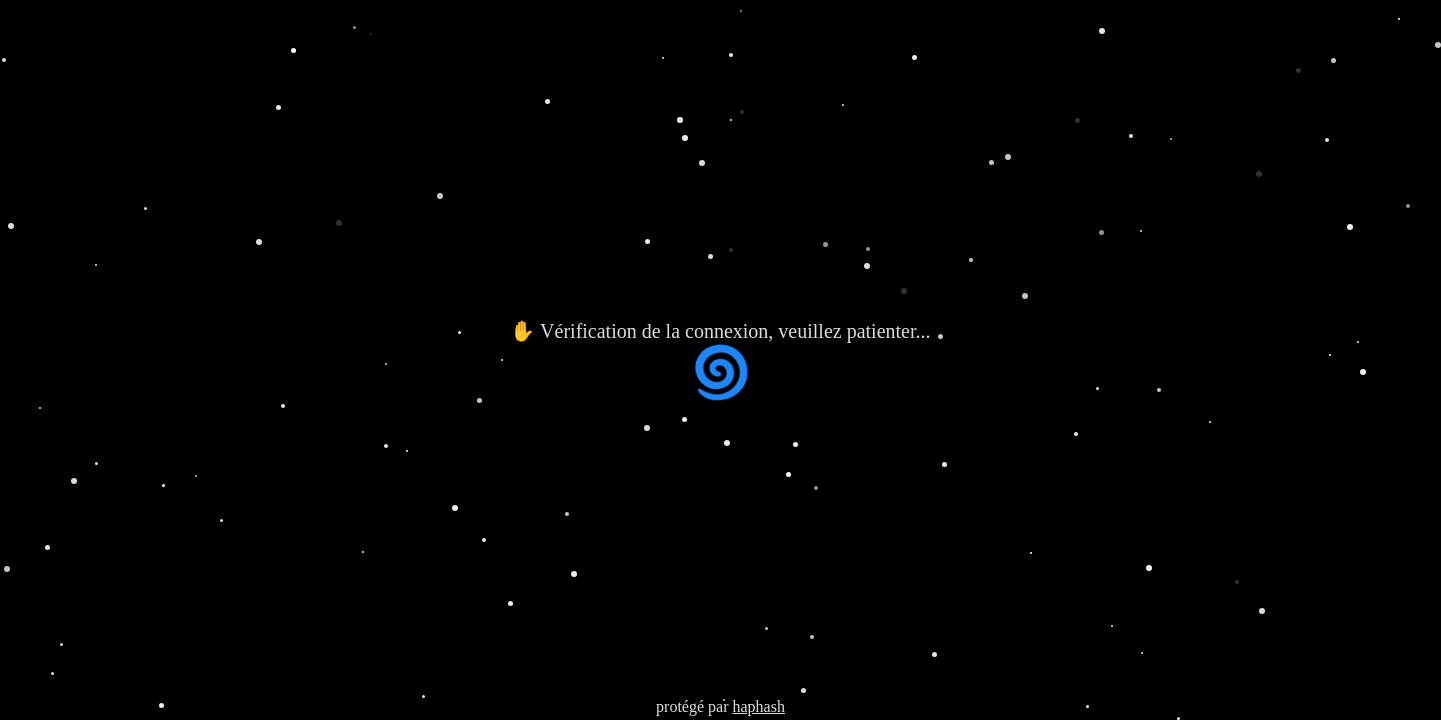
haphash (758, 706)
